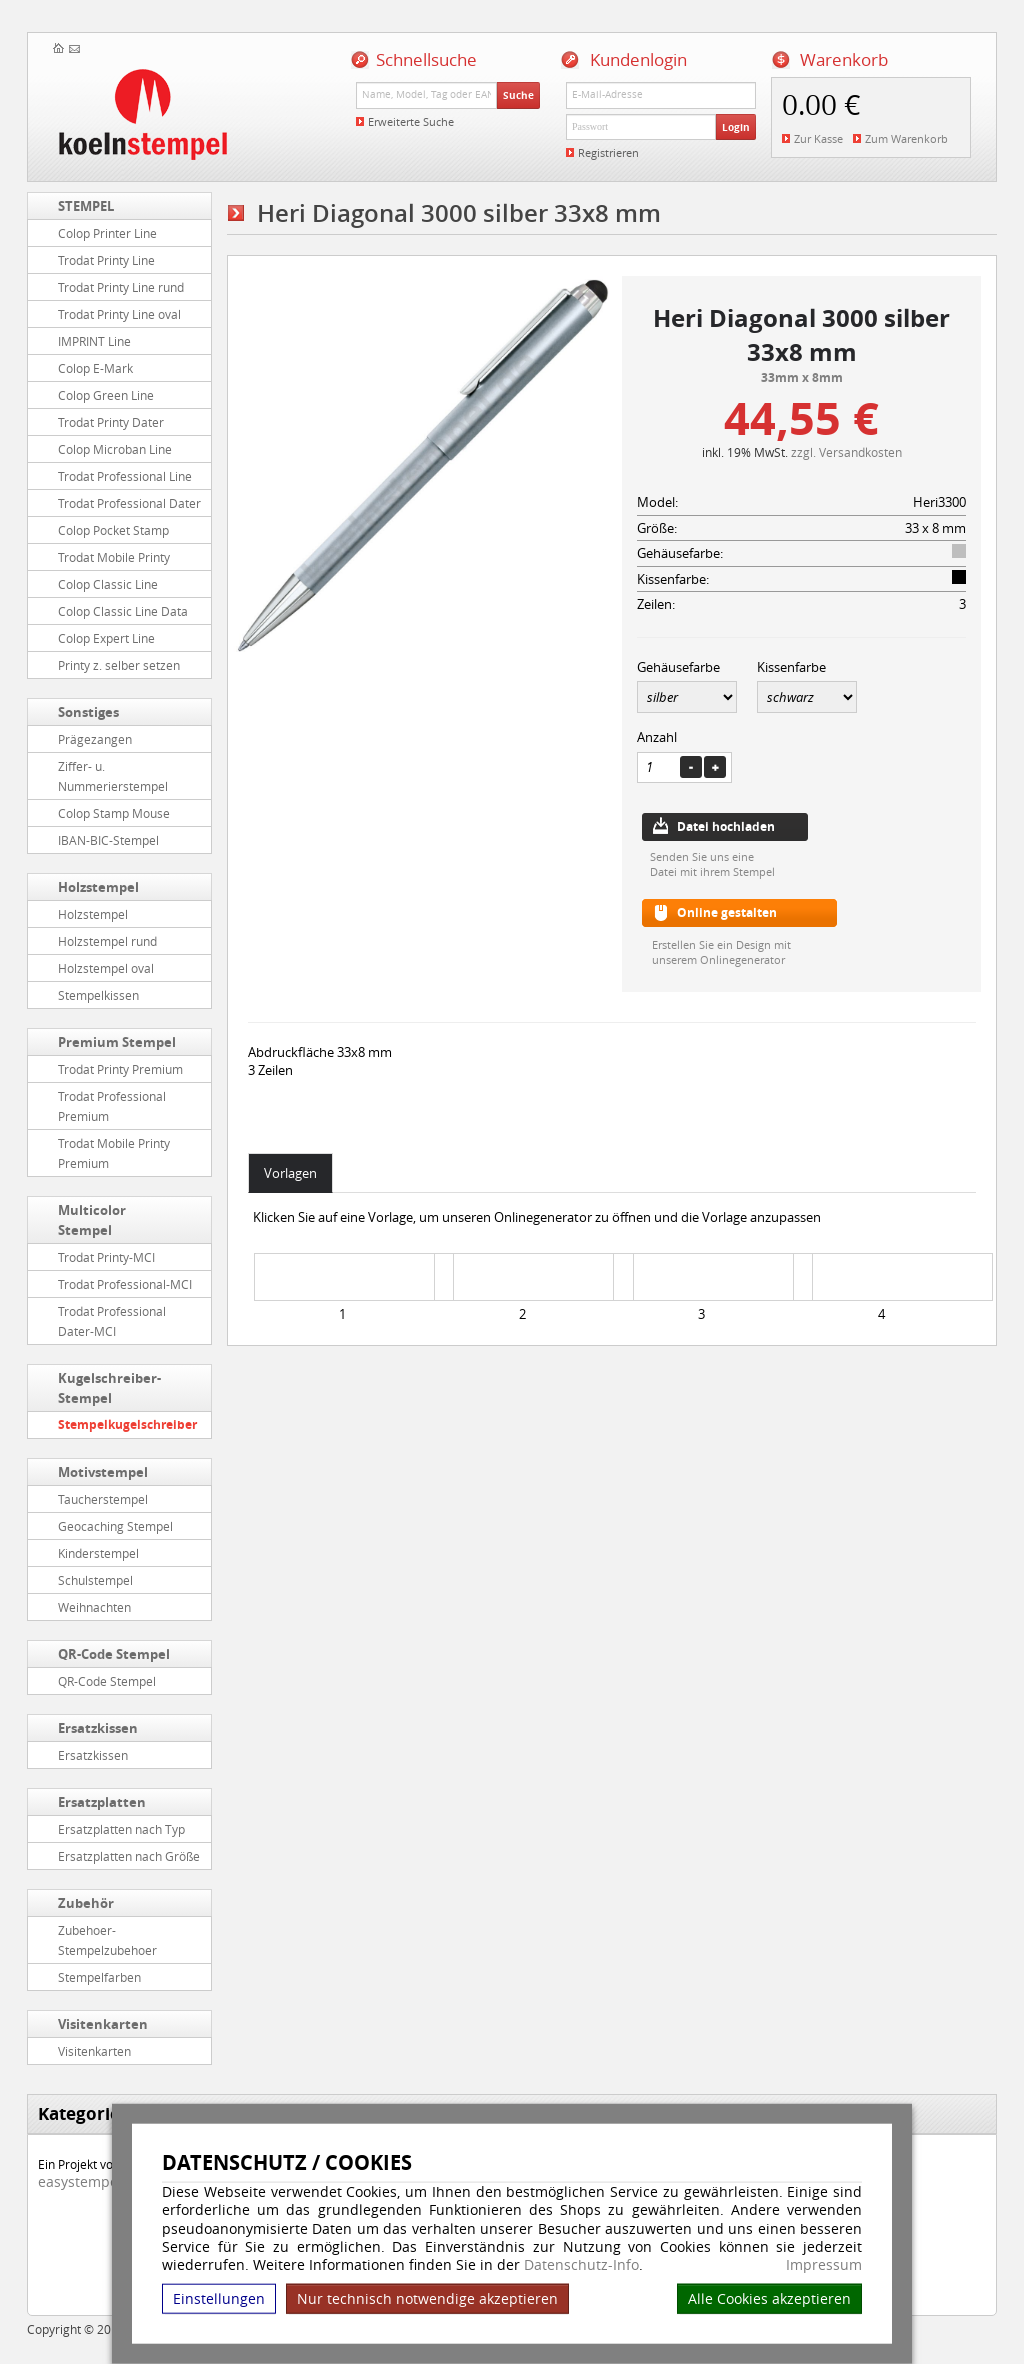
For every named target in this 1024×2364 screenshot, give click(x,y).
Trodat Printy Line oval (119, 314)
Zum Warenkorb (906, 138)
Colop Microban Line (115, 449)
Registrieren (608, 152)
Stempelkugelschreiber (127, 1424)
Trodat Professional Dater (129, 503)
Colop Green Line (106, 395)
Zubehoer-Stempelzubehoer (107, 1940)
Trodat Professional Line (125, 476)
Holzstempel (98, 887)
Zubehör (86, 1903)
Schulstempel (95, 1580)
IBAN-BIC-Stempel (108, 840)
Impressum (824, 2265)
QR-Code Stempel (114, 1654)
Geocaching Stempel (115, 1526)
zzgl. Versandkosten (846, 452)
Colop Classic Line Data (123, 611)
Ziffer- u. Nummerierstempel (113, 776)
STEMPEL (86, 206)
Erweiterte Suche (411, 121)
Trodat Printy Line (106, 260)
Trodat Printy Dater (111, 422)
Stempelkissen (98, 995)
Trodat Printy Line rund (121, 287)
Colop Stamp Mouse (114, 813)
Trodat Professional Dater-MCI (112, 1321)
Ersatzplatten (102, 1802)
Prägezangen (95, 739)
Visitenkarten (103, 2024)
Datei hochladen (726, 826)
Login (736, 127)
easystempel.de (90, 2181)
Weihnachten (94, 1607)
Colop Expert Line (106, 638)
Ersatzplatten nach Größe (129, 1856)
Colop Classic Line (108, 584)
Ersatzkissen (98, 1728)
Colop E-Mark (95, 368)
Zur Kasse (818, 138)
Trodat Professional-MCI (125, 1284)
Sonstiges (88, 712)
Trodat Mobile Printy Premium (114, 1153)
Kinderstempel (98, 1553)
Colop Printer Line (107, 233)
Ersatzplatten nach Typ (121, 1829)
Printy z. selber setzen (119, 665)
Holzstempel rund (107, 941)
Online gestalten (727, 912)
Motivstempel (103, 1472)
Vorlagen (290, 1173)
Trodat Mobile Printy (114, 557)
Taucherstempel (103, 1499)
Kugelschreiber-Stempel (109, 1388)
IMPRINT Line (94, 341)
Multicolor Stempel (92, 1220)
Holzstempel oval (106, 968)
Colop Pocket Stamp (113, 530)
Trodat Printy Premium (120, 1069)
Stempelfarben (99, 1977)
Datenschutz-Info (581, 2264)
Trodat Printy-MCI (106, 1257)
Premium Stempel (117, 1042)
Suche (518, 95)
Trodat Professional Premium (112, 1106)
